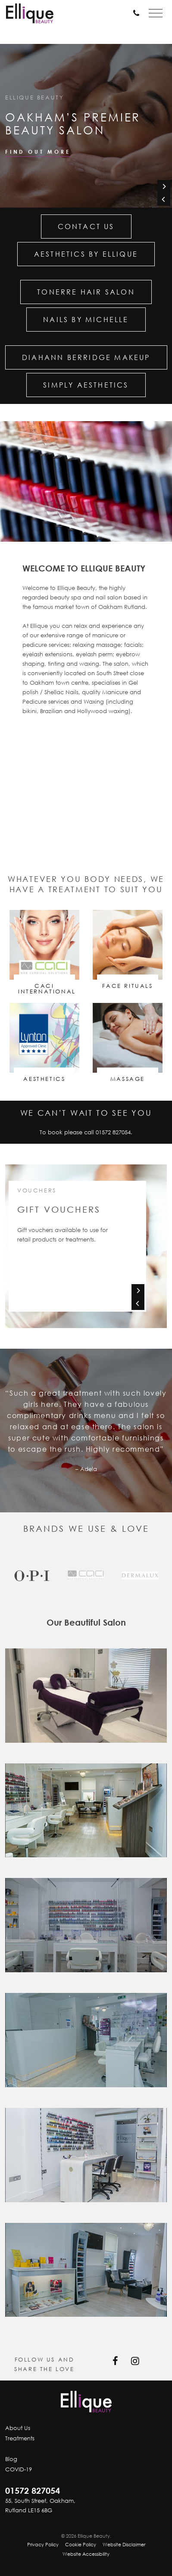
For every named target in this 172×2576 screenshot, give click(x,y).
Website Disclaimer (124, 2544)
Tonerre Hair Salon (86, 292)
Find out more (37, 152)
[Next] (163, 186)
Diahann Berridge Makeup (86, 357)
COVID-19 (18, 2469)
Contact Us (86, 226)
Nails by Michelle (85, 319)
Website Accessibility (86, 2554)
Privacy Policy (43, 2544)
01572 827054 (113, 1132)
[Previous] (163, 199)
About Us (17, 2427)
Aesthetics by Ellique (86, 254)
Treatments (19, 2438)
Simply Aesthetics (85, 385)
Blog (11, 2458)
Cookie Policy (80, 2544)
